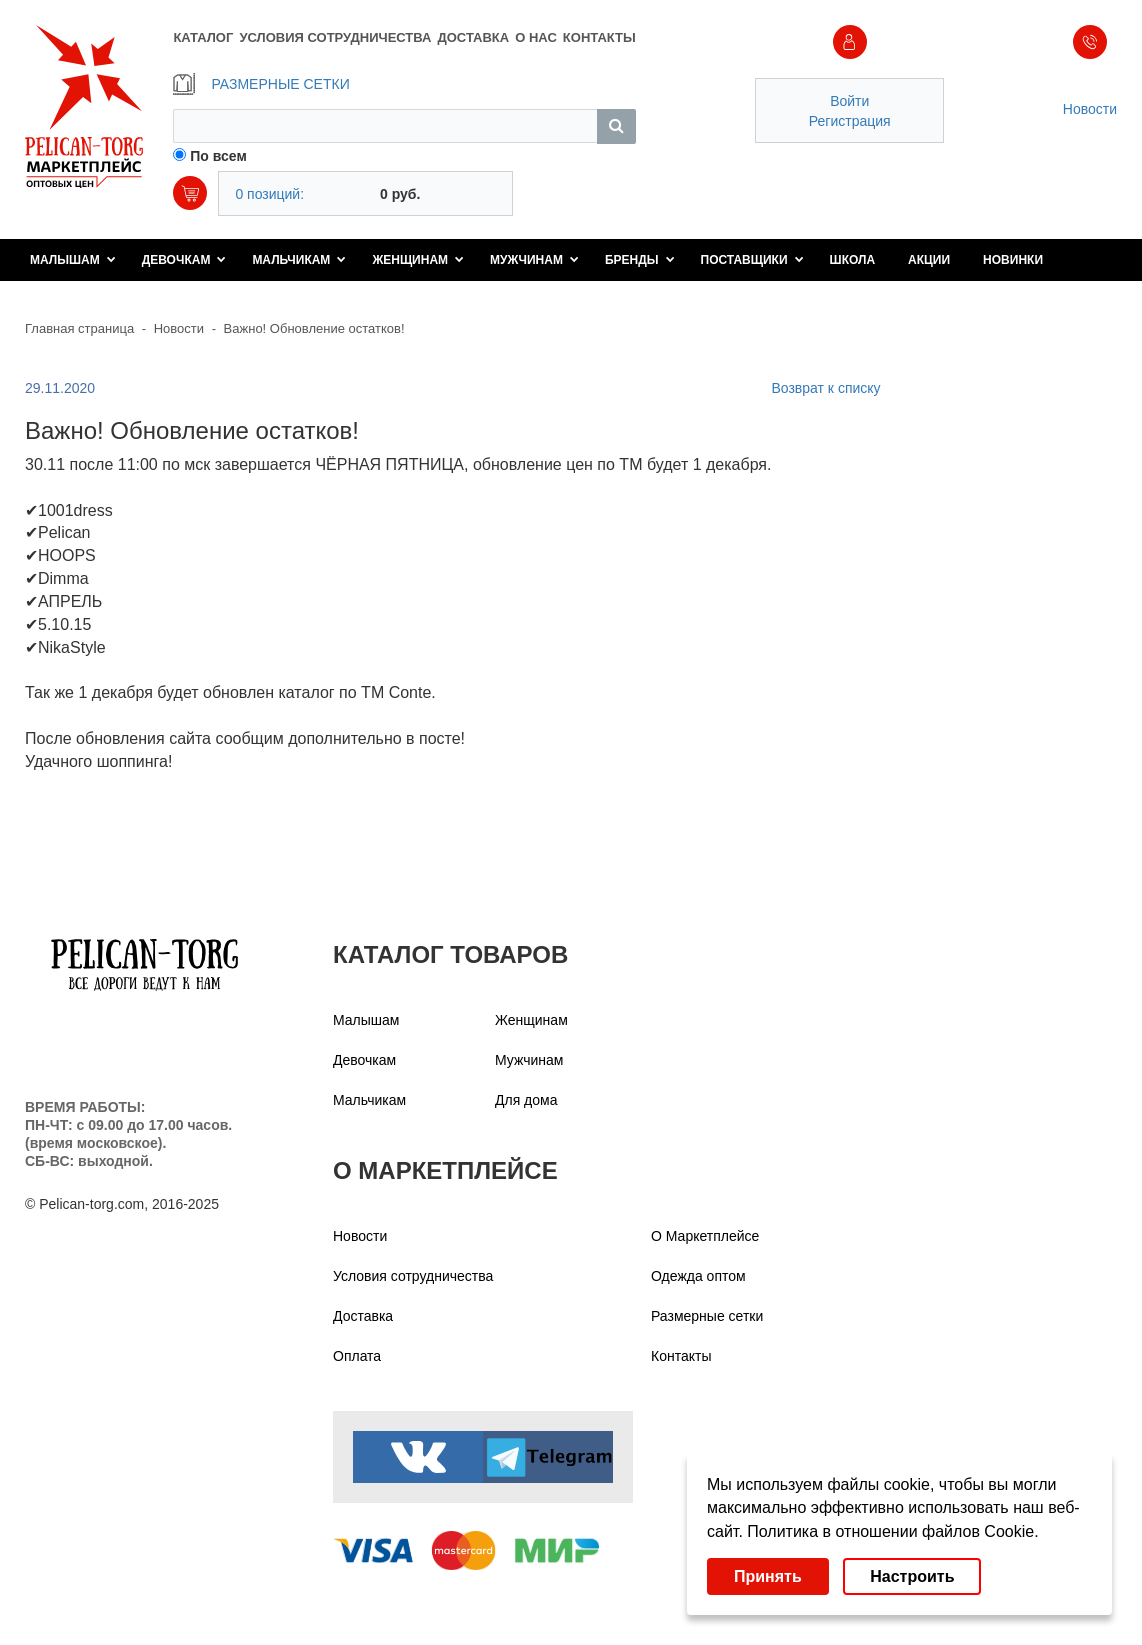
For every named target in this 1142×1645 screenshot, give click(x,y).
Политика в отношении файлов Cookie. (892, 1531)
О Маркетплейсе (705, 1236)
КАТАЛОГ (203, 37)
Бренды (640, 260)
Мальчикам (299, 260)
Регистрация (850, 121)
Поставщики (752, 260)
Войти (849, 101)
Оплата (357, 1356)
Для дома (526, 1100)
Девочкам (184, 260)
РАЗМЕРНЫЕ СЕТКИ (261, 84)
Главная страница (79, 328)
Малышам (73, 260)
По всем (218, 156)
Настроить (912, 1576)
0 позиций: (269, 194)
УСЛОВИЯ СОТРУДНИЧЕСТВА (335, 37)
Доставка (363, 1316)
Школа (853, 260)
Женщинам (418, 260)
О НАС (536, 37)
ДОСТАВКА (474, 37)
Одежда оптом (698, 1276)
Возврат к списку (825, 388)
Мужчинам (534, 260)
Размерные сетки (707, 1316)
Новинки (1013, 260)
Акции (929, 260)
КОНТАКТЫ (599, 37)
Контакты (681, 1356)
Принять (768, 1576)
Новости (1090, 109)
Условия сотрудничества (413, 1276)
